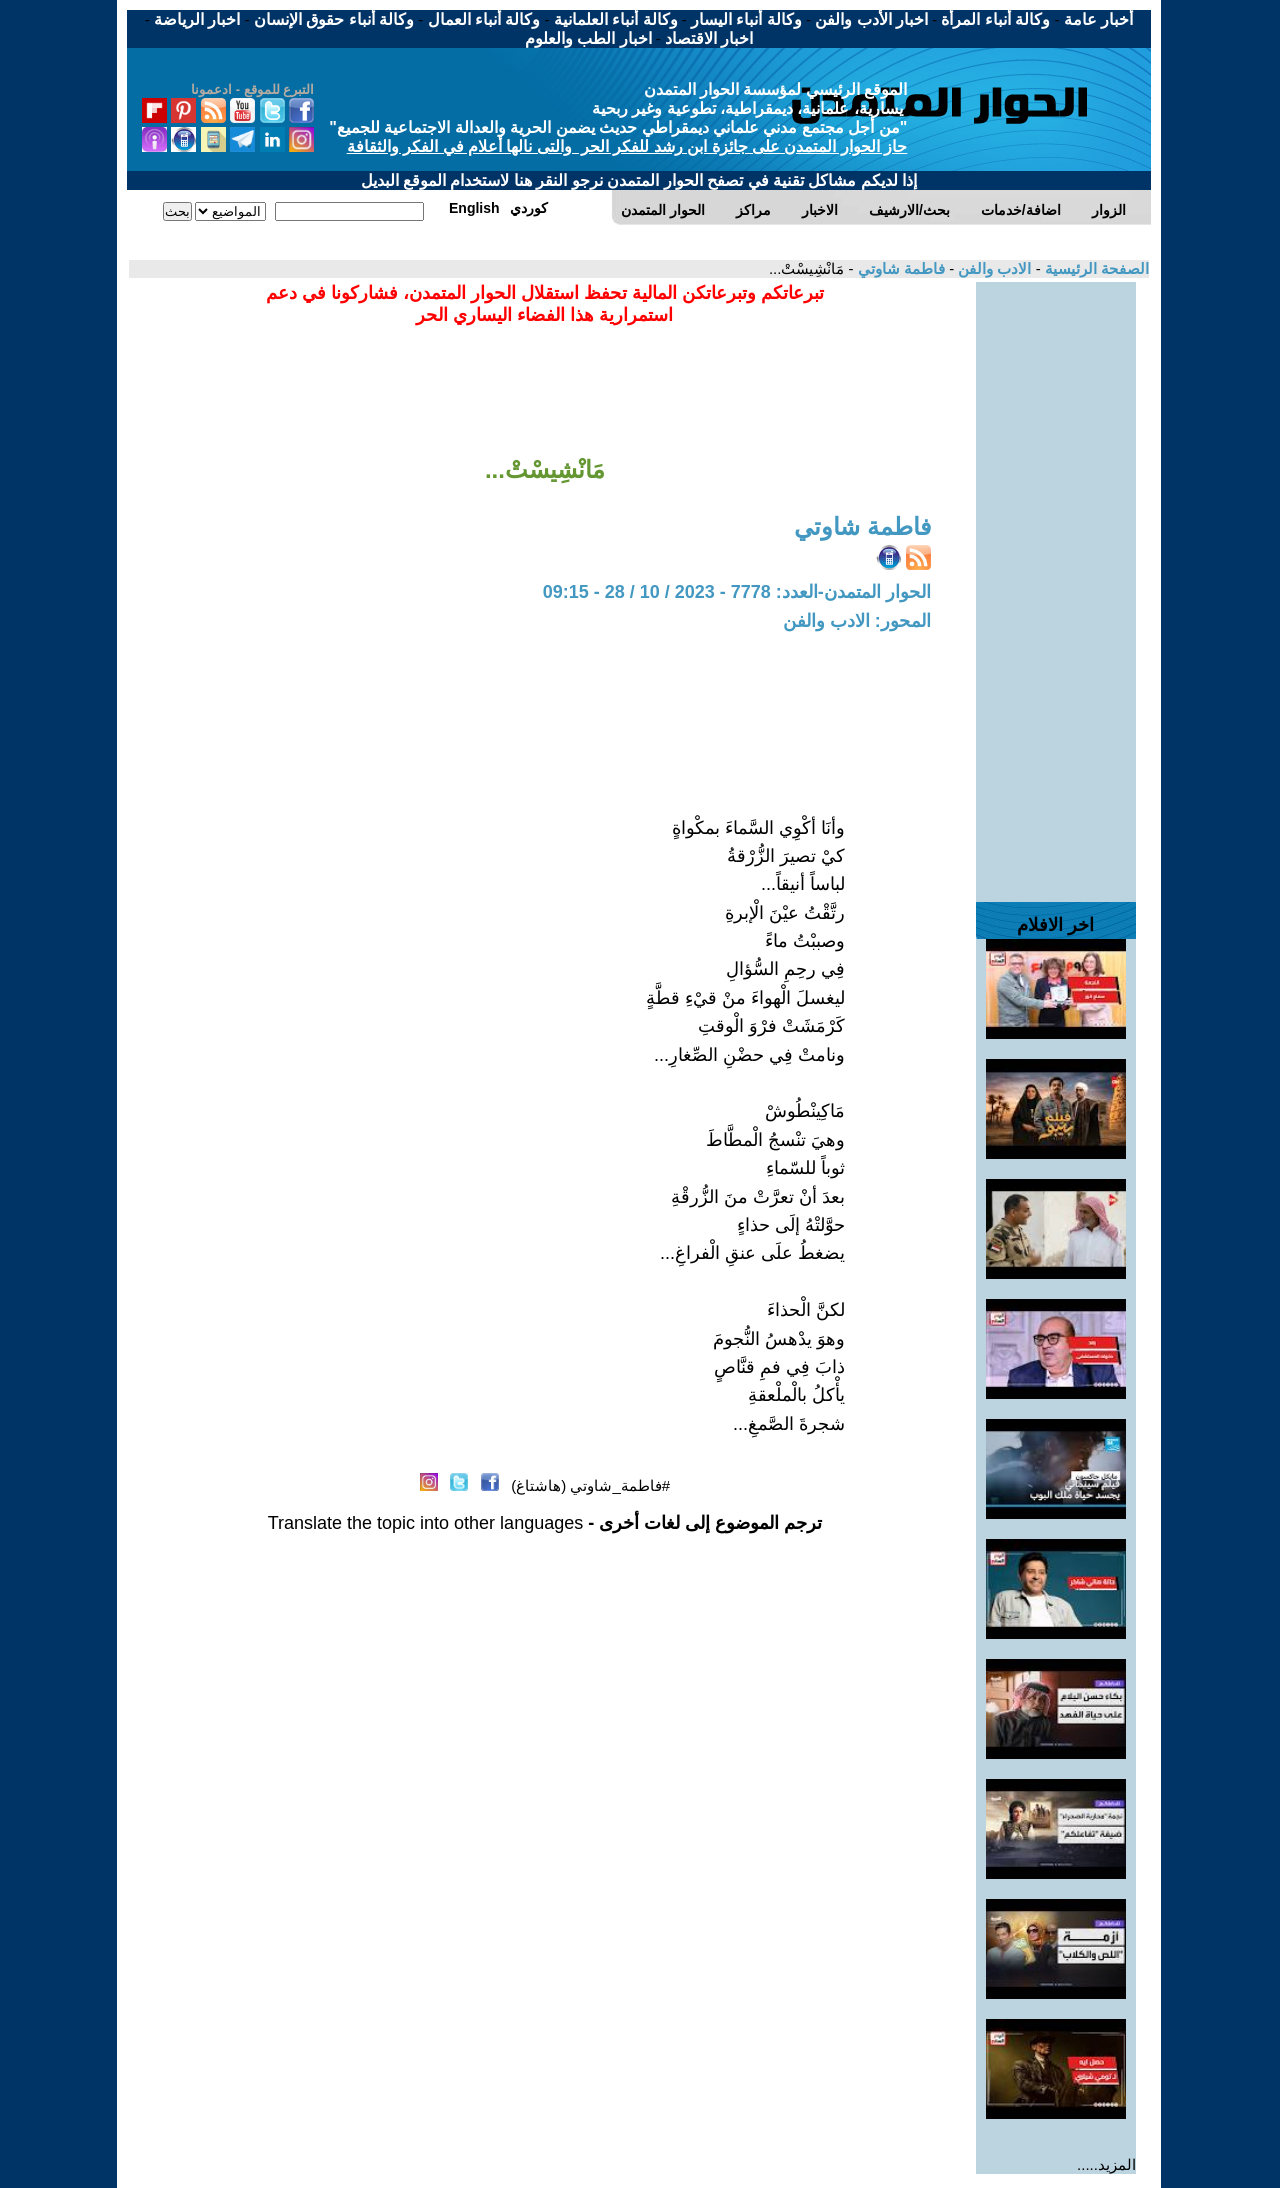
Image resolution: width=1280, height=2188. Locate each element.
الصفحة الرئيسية (1095, 268)
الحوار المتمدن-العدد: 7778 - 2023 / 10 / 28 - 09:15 (737, 592)
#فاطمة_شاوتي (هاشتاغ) (590, 1485)
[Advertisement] (1056, 582)
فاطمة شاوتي (899, 268)
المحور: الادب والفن (857, 621)
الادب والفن (992, 268)
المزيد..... (1106, 2164)
